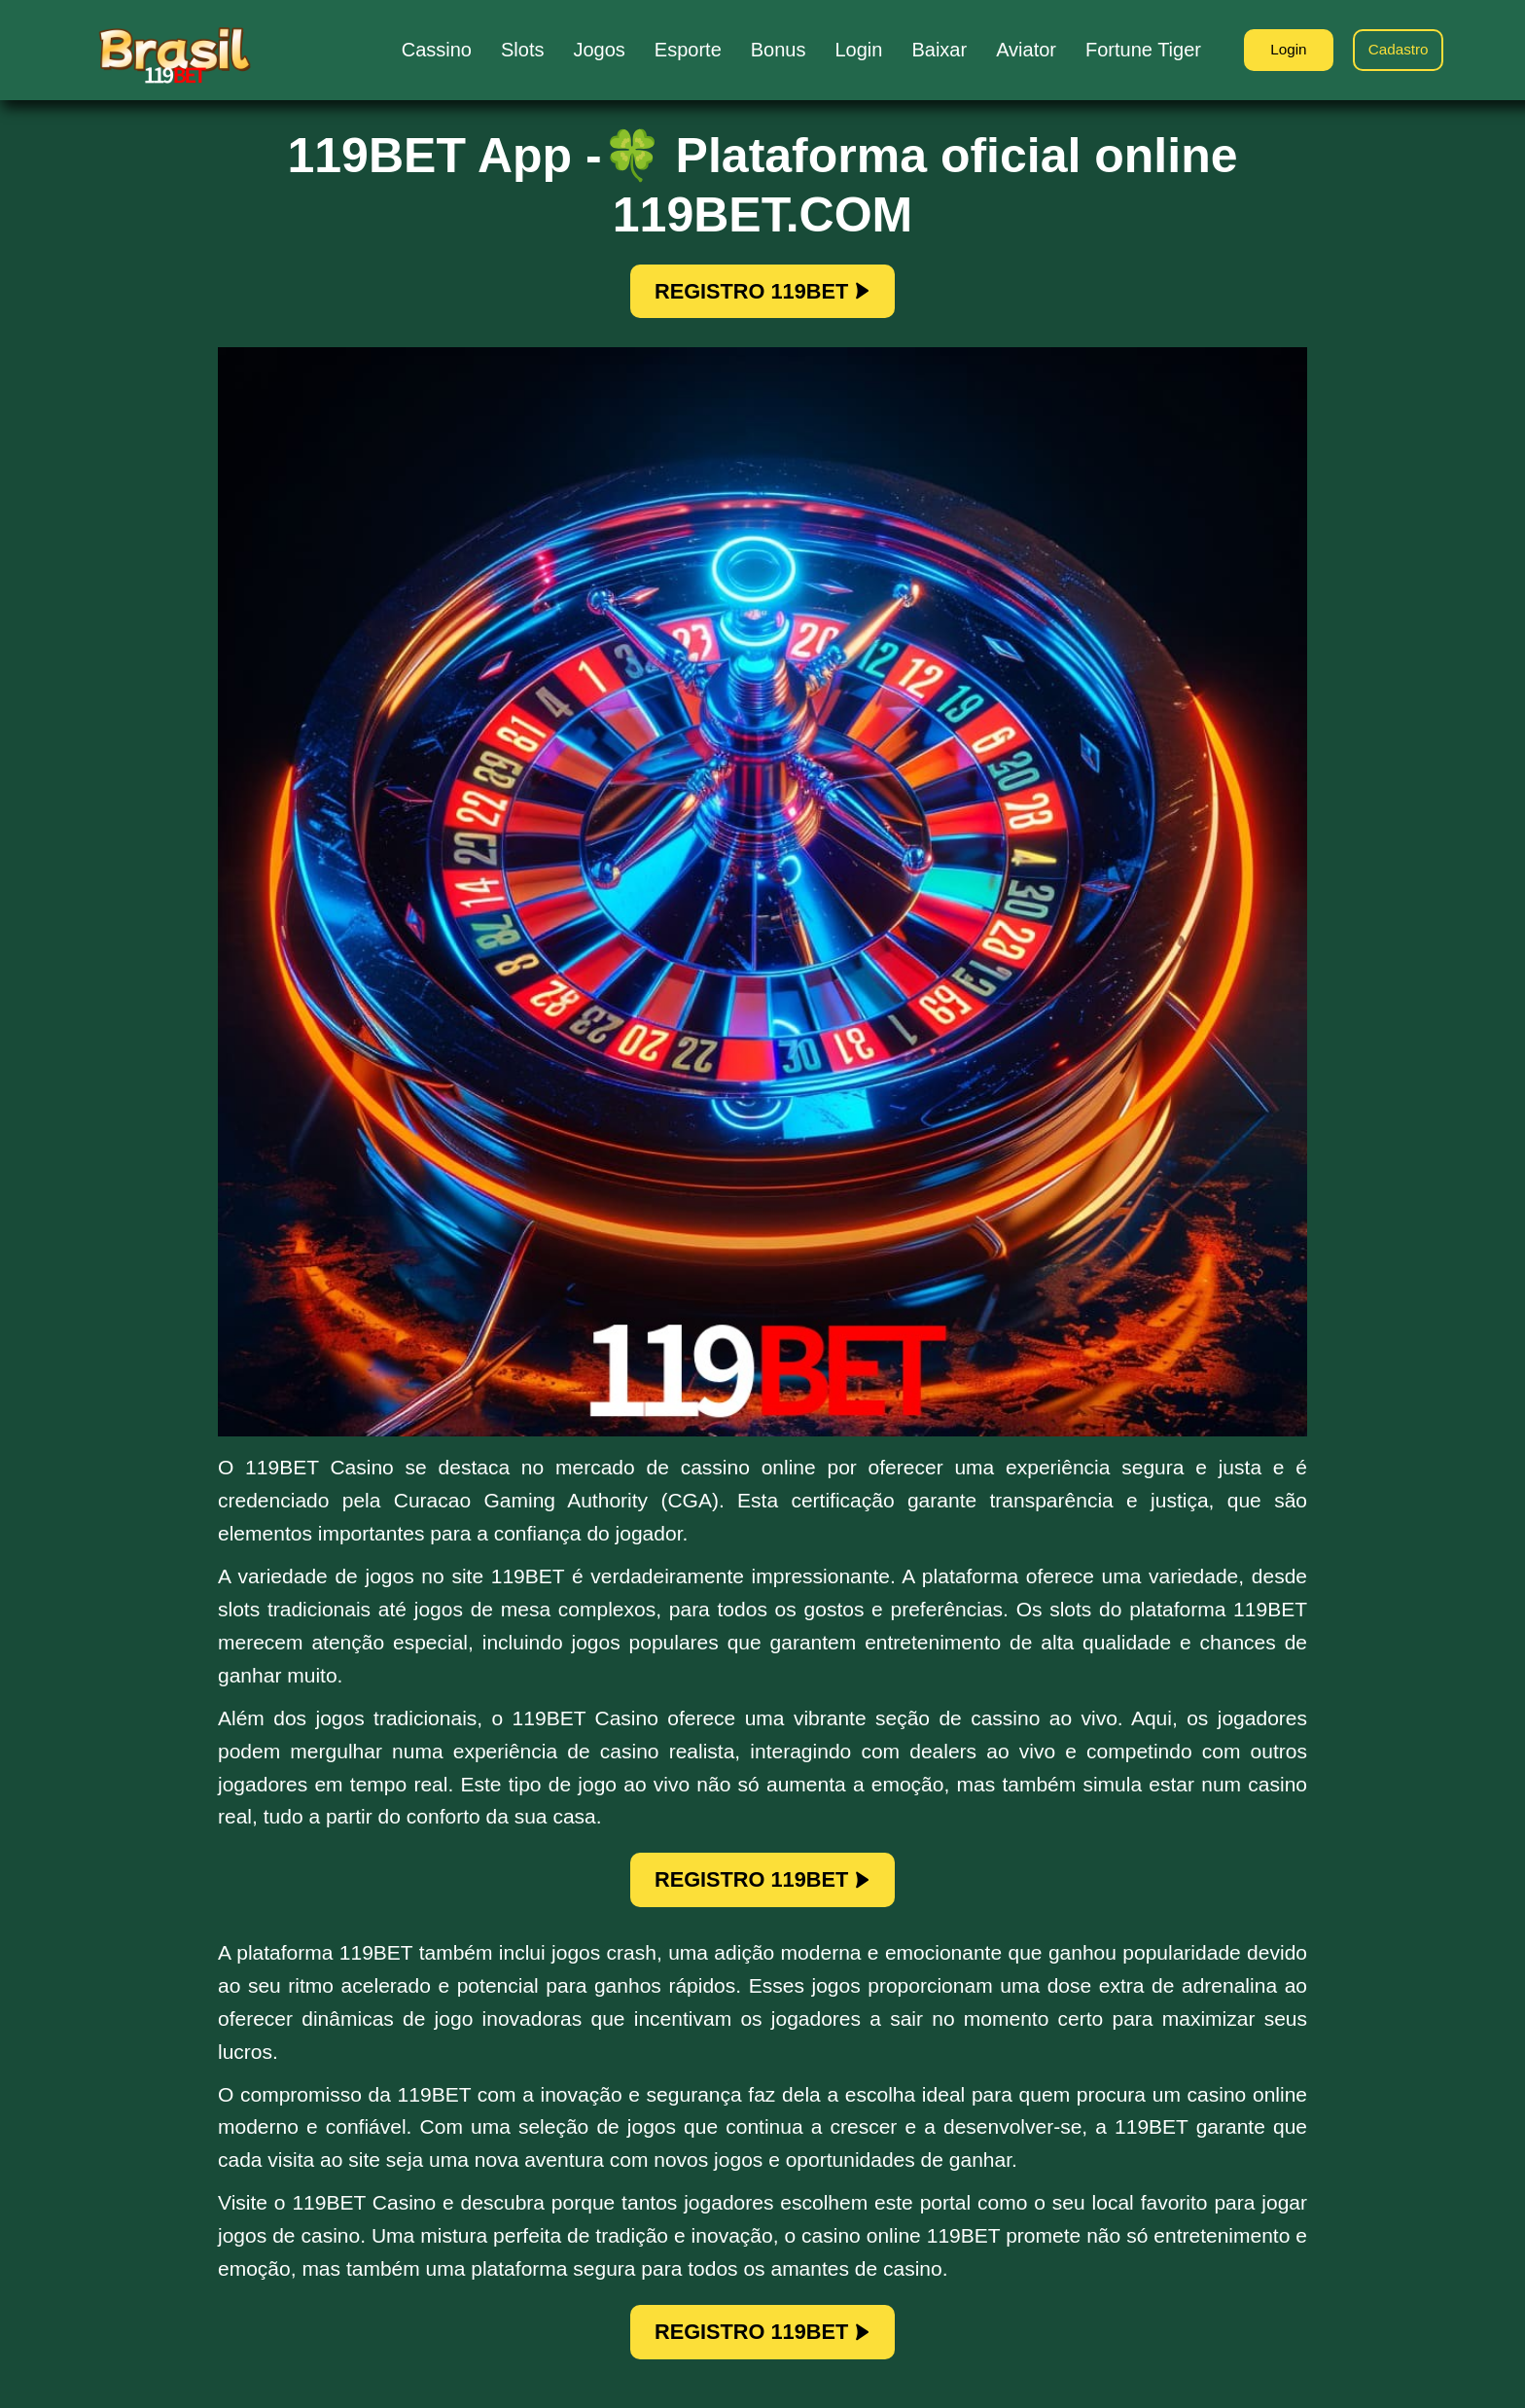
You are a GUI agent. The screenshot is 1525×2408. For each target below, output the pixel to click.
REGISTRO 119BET (762, 293)
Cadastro (1395, 51)
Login (1277, 51)
